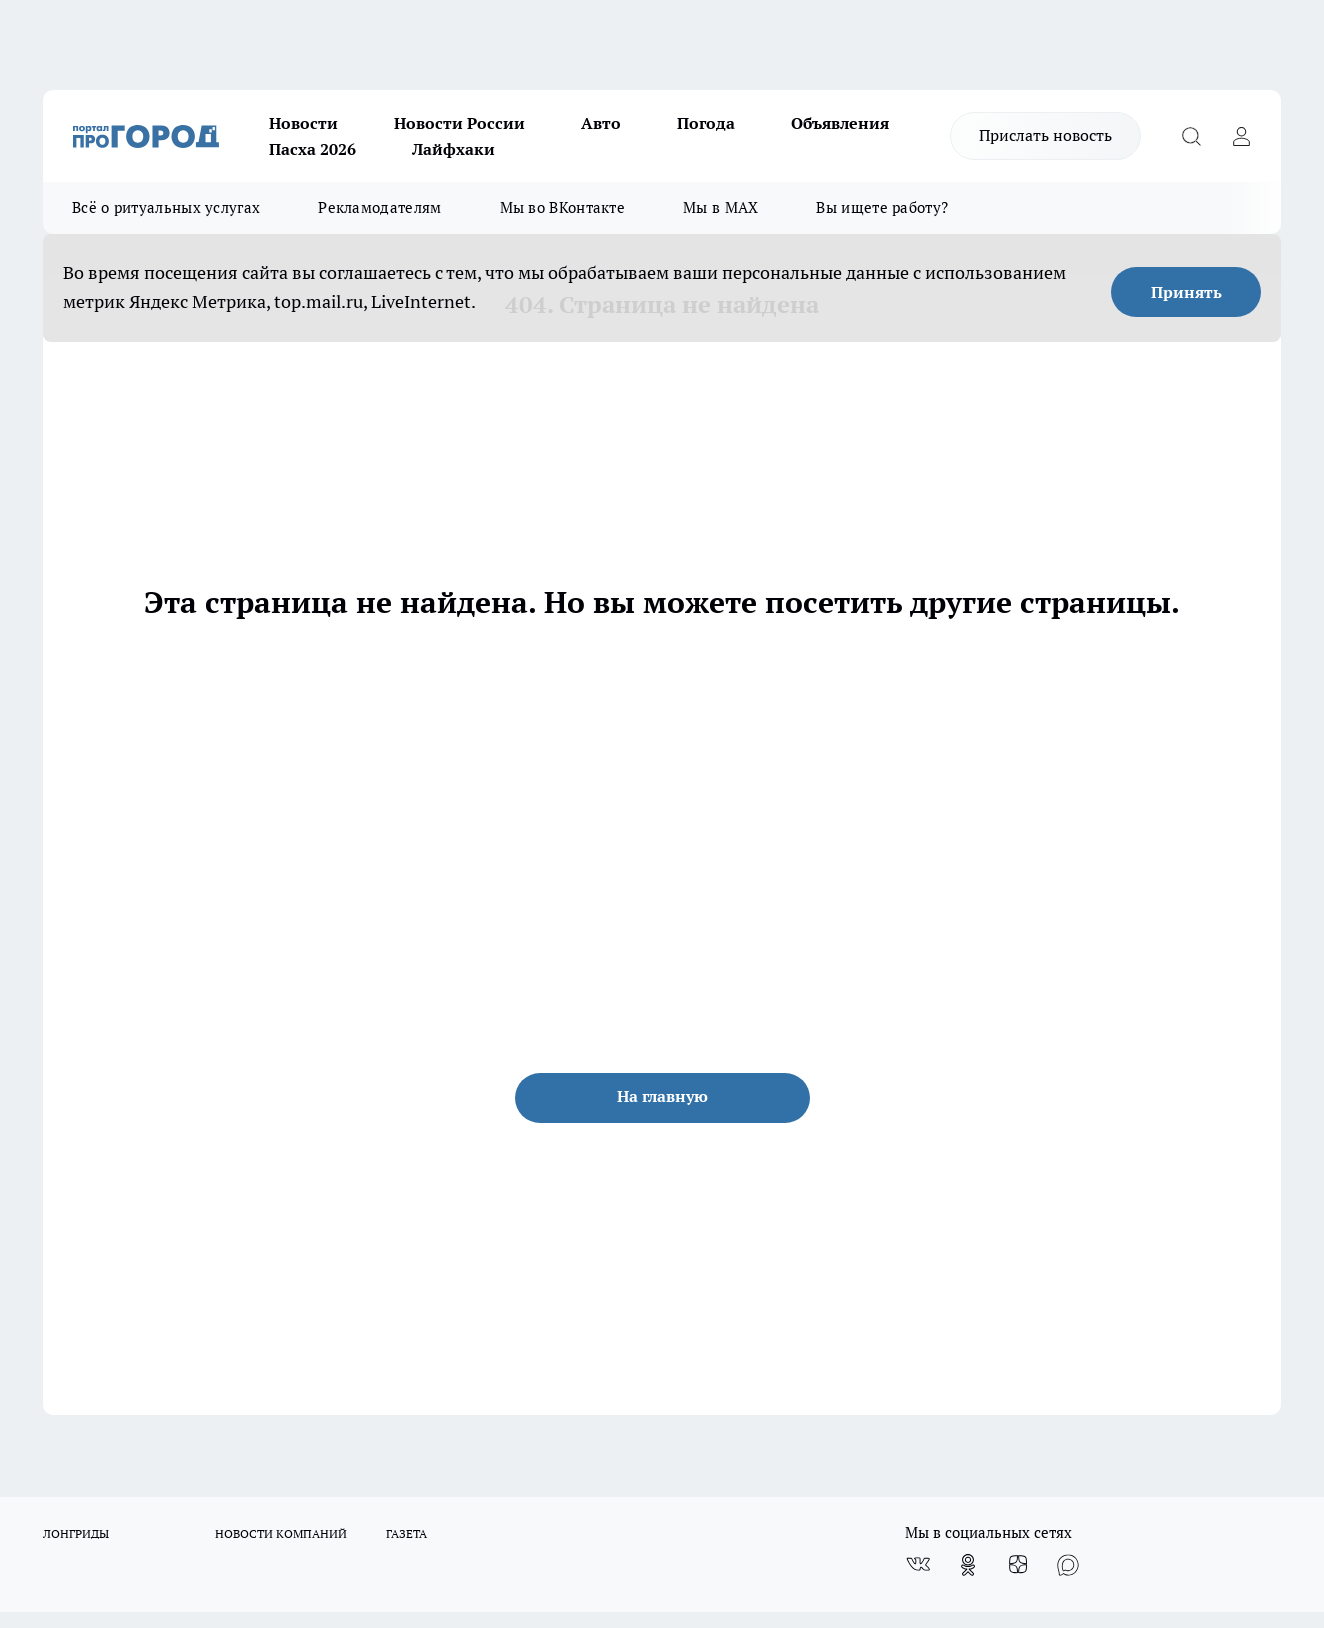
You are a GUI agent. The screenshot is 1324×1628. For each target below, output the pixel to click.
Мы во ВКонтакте (563, 207)
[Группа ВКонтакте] (918, 1565)
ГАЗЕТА (406, 1533)
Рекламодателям (379, 207)
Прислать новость (1045, 135)
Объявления (840, 123)
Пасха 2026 (312, 149)
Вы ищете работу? (882, 207)
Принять (1186, 292)
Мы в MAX (720, 207)
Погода (706, 123)
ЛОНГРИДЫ (76, 1533)
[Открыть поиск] (1191, 136)
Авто (601, 123)
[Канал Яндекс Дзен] (1018, 1565)
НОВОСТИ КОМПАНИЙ (281, 1533)
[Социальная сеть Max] (1068, 1565)
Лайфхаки (453, 149)
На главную (662, 1096)
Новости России (459, 123)
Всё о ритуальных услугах (166, 207)
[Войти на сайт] (1241, 136)
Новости (303, 123)
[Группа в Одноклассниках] (968, 1565)
